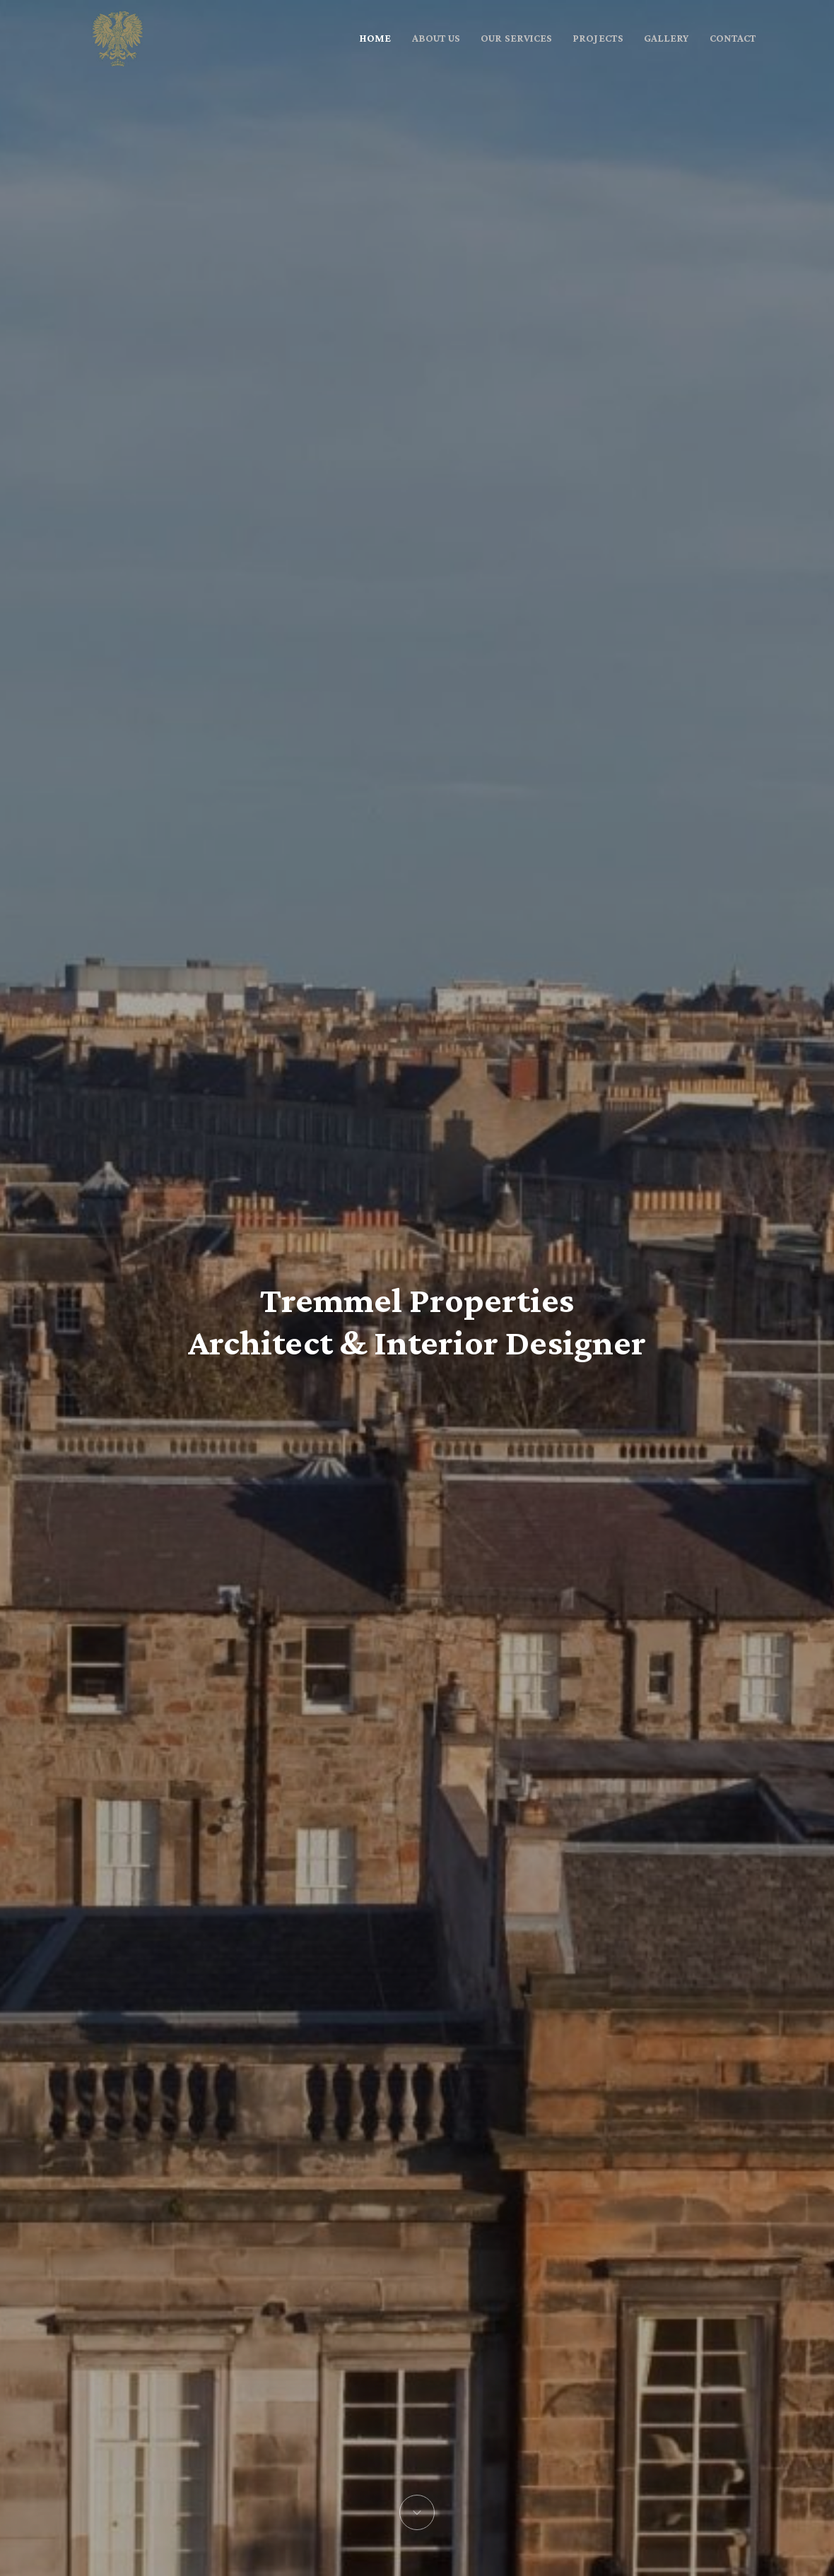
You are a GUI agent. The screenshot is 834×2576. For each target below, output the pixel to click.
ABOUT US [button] (436, 38)
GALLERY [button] (666, 38)
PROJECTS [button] (597, 38)
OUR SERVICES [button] (516, 38)
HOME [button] (375, 38)
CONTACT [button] (733, 38)
